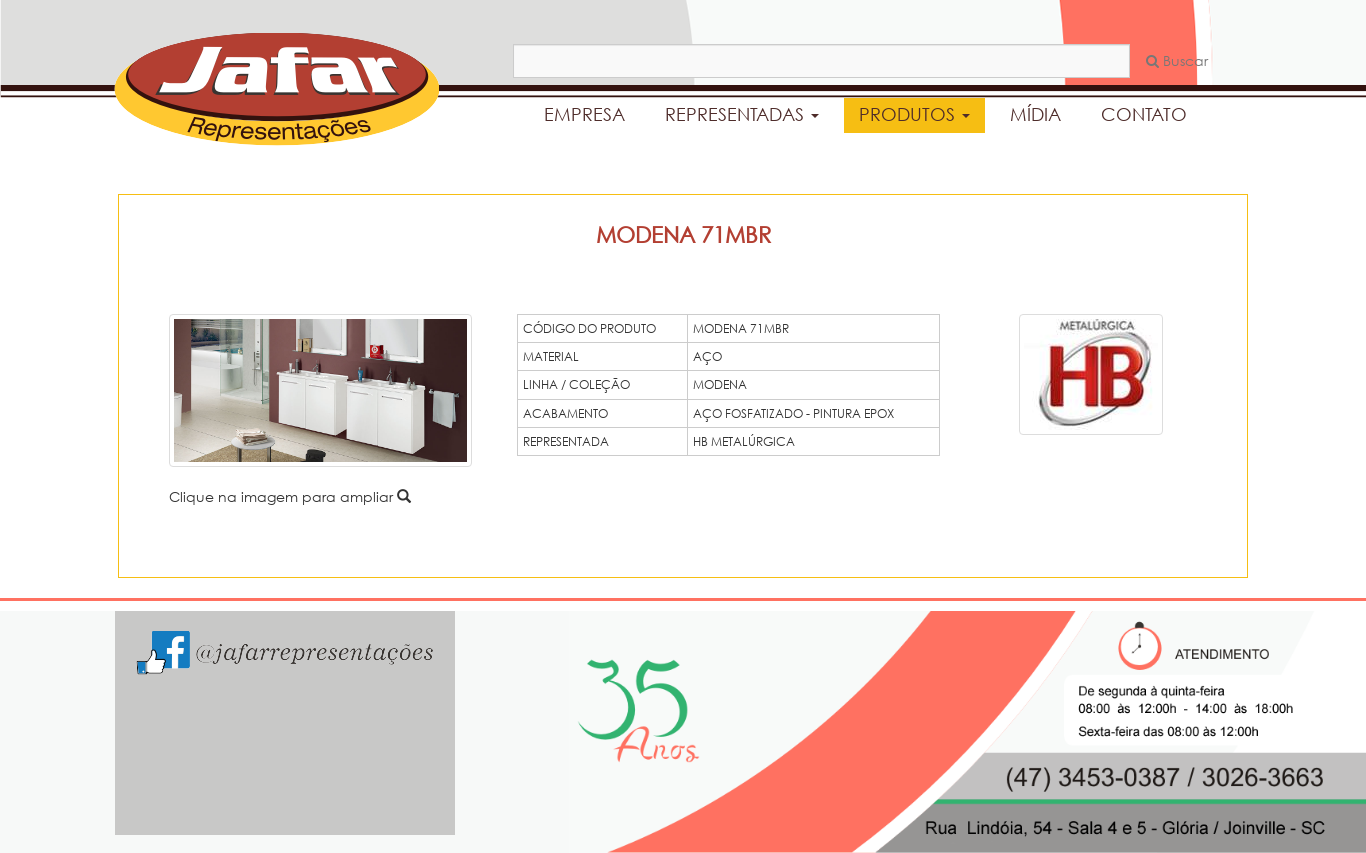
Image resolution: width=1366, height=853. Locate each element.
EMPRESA (584, 114)
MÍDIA (1035, 114)
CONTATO (1144, 114)
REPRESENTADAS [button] (742, 114)
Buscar (1177, 60)
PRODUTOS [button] (914, 114)
